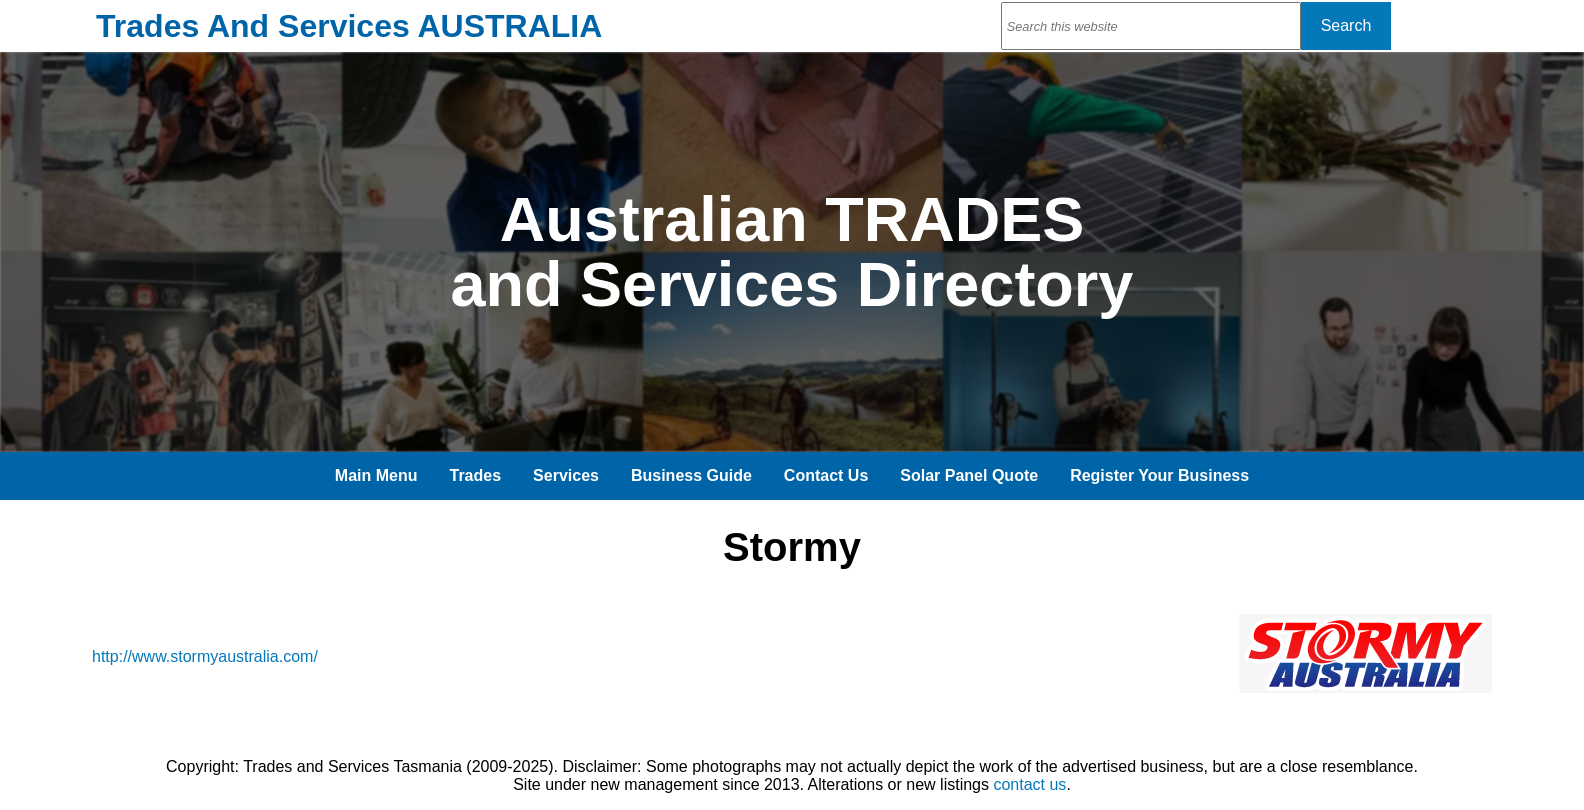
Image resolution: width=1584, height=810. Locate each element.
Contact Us (826, 475)
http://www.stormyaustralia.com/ (205, 656)
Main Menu (376, 475)
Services (566, 475)
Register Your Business (1159, 475)
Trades (476, 475)
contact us (1029, 784)
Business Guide (691, 475)
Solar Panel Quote (969, 475)
